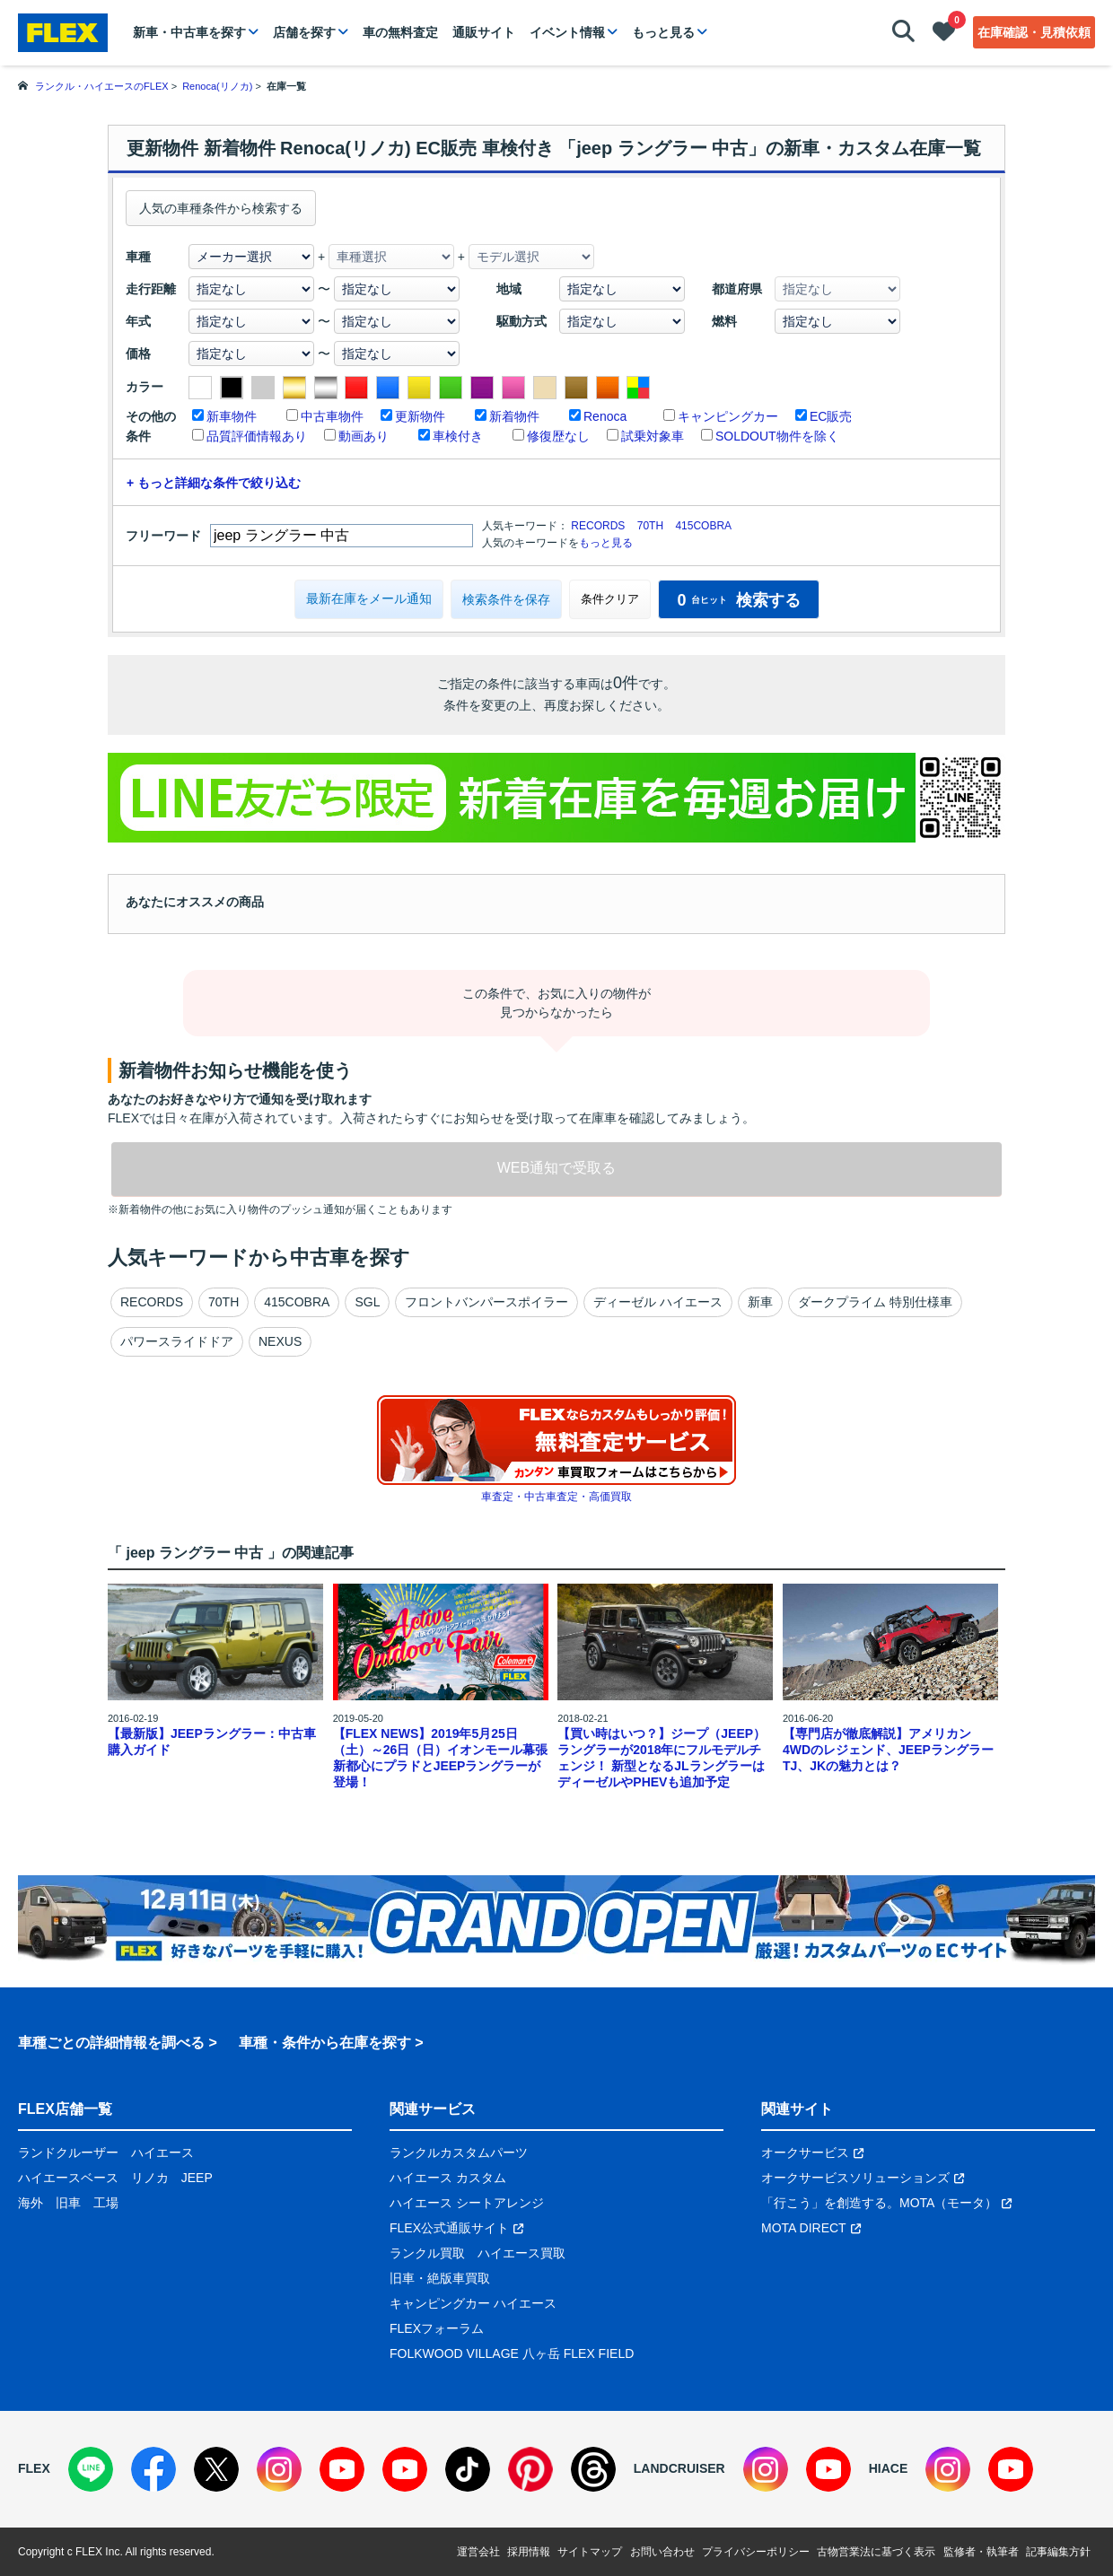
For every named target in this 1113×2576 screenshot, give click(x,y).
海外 (30, 2203)
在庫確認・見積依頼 (1034, 32)
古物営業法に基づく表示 (876, 2551)
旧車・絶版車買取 (440, 2278)
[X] (216, 2469)
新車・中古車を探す (189, 32)
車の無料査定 (400, 32)
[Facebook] (153, 2469)
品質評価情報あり (256, 436)
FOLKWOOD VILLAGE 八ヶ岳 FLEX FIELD (512, 2353)
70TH (650, 526)
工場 (105, 2203)
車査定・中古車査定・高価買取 (556, 1496)
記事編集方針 (1058, 2551)
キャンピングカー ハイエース (473, 2303)
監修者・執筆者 (981, 2551)
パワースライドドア (176, 1341)
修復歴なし (558, 436)
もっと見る (663, 32)
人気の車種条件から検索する (220, 208)
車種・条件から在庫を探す (325, 2042)
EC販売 (831, 416)
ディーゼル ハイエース (658, 1302)
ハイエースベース (68, 2177)
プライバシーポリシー (756, 2551)
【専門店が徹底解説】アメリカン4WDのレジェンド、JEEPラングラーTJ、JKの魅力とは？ (888, 1749)
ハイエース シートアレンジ (467, 2203)
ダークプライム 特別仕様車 (875, 1302)
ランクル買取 (427, 2253)
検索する (738, 600)
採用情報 (528, 2551)
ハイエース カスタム (448, 2177)
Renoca (605, 416)
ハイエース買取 (521, 2253)
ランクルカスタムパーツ (459, 2152)
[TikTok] (467, 2469)
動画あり (363, 436)
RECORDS (598, 526)
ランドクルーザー (68, 2152)
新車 (760, 1302)
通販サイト (483, 32)
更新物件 (420, 416)
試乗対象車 (652, 436)
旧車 (68, 2203)
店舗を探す (304, 32)
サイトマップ (589, 2551)
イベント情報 (567, 32)
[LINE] (90, 2469)
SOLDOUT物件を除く (777, 436)
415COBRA (703, 526)
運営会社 (478, 2551)
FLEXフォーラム (437, 2328)
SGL (367, 1302)
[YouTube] (342, 2469)
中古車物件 (332, 416)
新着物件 (514, 416)
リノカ (150, 2177)
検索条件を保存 (506, 599)
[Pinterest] (530, 2469)
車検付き (458, 436)
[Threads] (593, 2469)
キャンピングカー (728, 416)
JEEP (197, 2177)
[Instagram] (279, 2469)
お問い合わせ (662, 2551)
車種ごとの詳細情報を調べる (111, 2042)
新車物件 (231, 416)
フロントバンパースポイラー (486, 1302)
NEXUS (280, 1341)
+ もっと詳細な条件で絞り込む (214, 483)
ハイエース (162, 2152)
